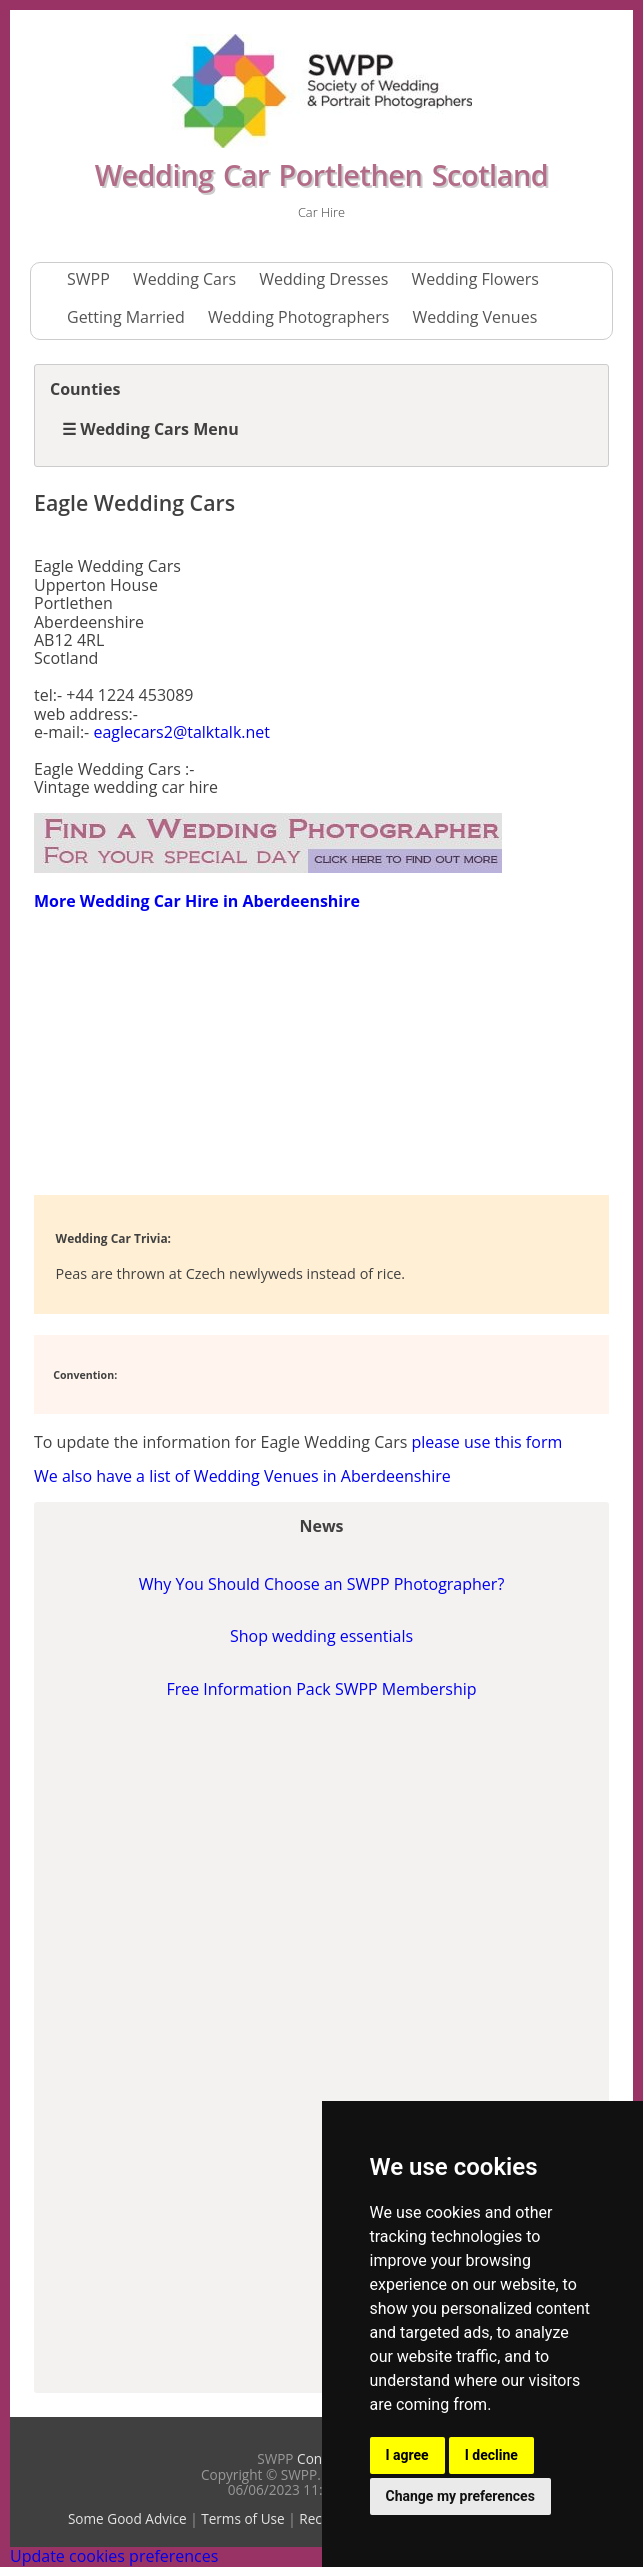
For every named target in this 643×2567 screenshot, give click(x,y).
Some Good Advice (127, 2518)
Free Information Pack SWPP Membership (321, 1689)
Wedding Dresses (323, 279)
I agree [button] (407, 2455)
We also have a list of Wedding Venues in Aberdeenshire (242, 1476)
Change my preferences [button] (460, 2496)
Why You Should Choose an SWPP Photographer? (322, 1584)
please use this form (486, 1442)
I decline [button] (491, 2455)
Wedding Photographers (298, 317)
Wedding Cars (184, 279)
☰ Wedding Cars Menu (150, 429)
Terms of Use (243, 2518)
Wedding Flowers (475, 279)
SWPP (88, 279)
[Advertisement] (194, 1051)
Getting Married (126, 317)
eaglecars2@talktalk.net (181, 732)
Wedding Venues (475, 317)
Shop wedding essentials (321, 1636)
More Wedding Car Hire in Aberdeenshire (197, 901)
